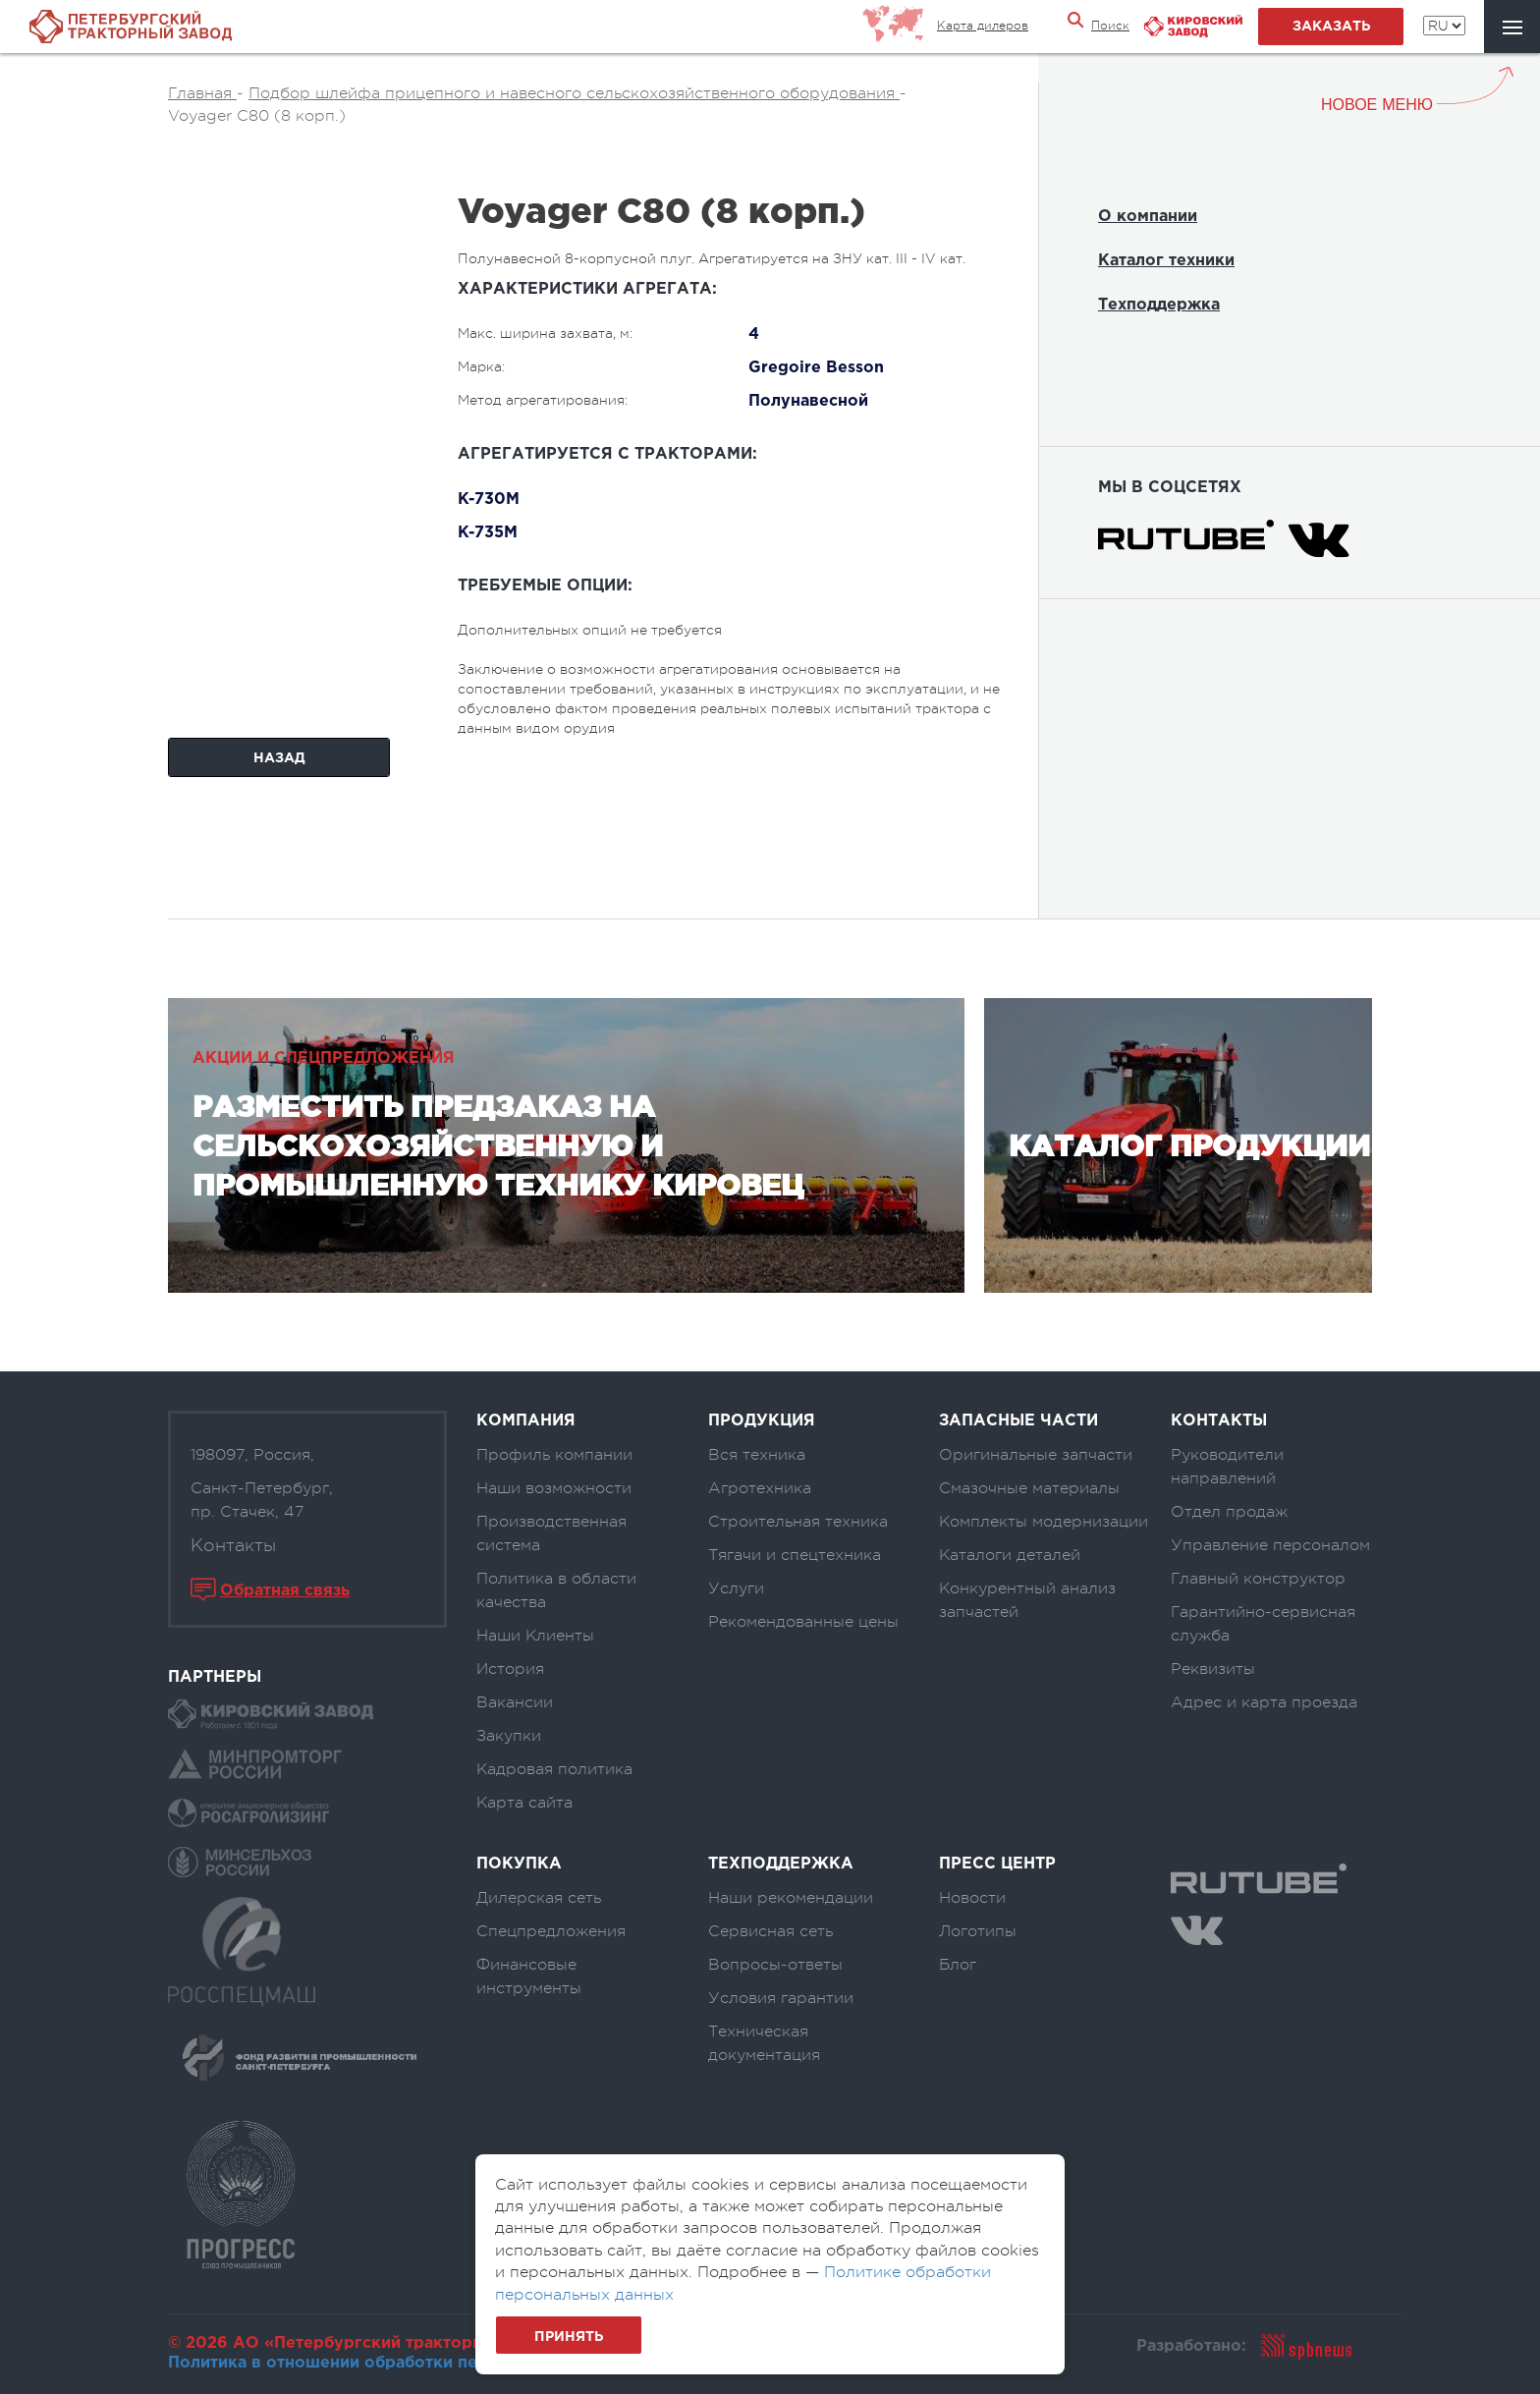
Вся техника (756, 1455)
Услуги (736, 1588)
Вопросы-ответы (775, 1965)
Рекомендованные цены (803, 1622)
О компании (1147, 216)
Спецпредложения (551, 1931)
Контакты (233, 1545)
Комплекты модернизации (1043, 1522)
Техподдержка (1159, 305)
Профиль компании (554, 1455)
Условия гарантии (780, 1998)
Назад (279, 758)
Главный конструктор (1258, 1578)
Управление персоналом (1270, 1545)
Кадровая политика (554, 1769)
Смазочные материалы (1029, 1488)
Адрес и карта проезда (1264, 1702)
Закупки (508, 1736)
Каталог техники (1166, 260)
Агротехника (759, 1488)
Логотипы (978, 1931)
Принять (568, 2337)
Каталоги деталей (1009, 1555)
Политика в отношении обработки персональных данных (404, 2363)
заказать (1331, 26)
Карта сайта (524, 1802)
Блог (957, 1965)
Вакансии (514, 1702)
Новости (972, 1898)
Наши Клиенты (535, 1635)
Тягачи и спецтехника (794, 1555)
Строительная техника (798, 1522)
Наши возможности (554, 1488)
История (510, 1669)
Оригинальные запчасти (1035, 1455)
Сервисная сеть (770, 1931)
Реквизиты (1213, 1669)
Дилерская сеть (538, 1898)
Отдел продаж (1229, 1512)
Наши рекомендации (790, 1898)
